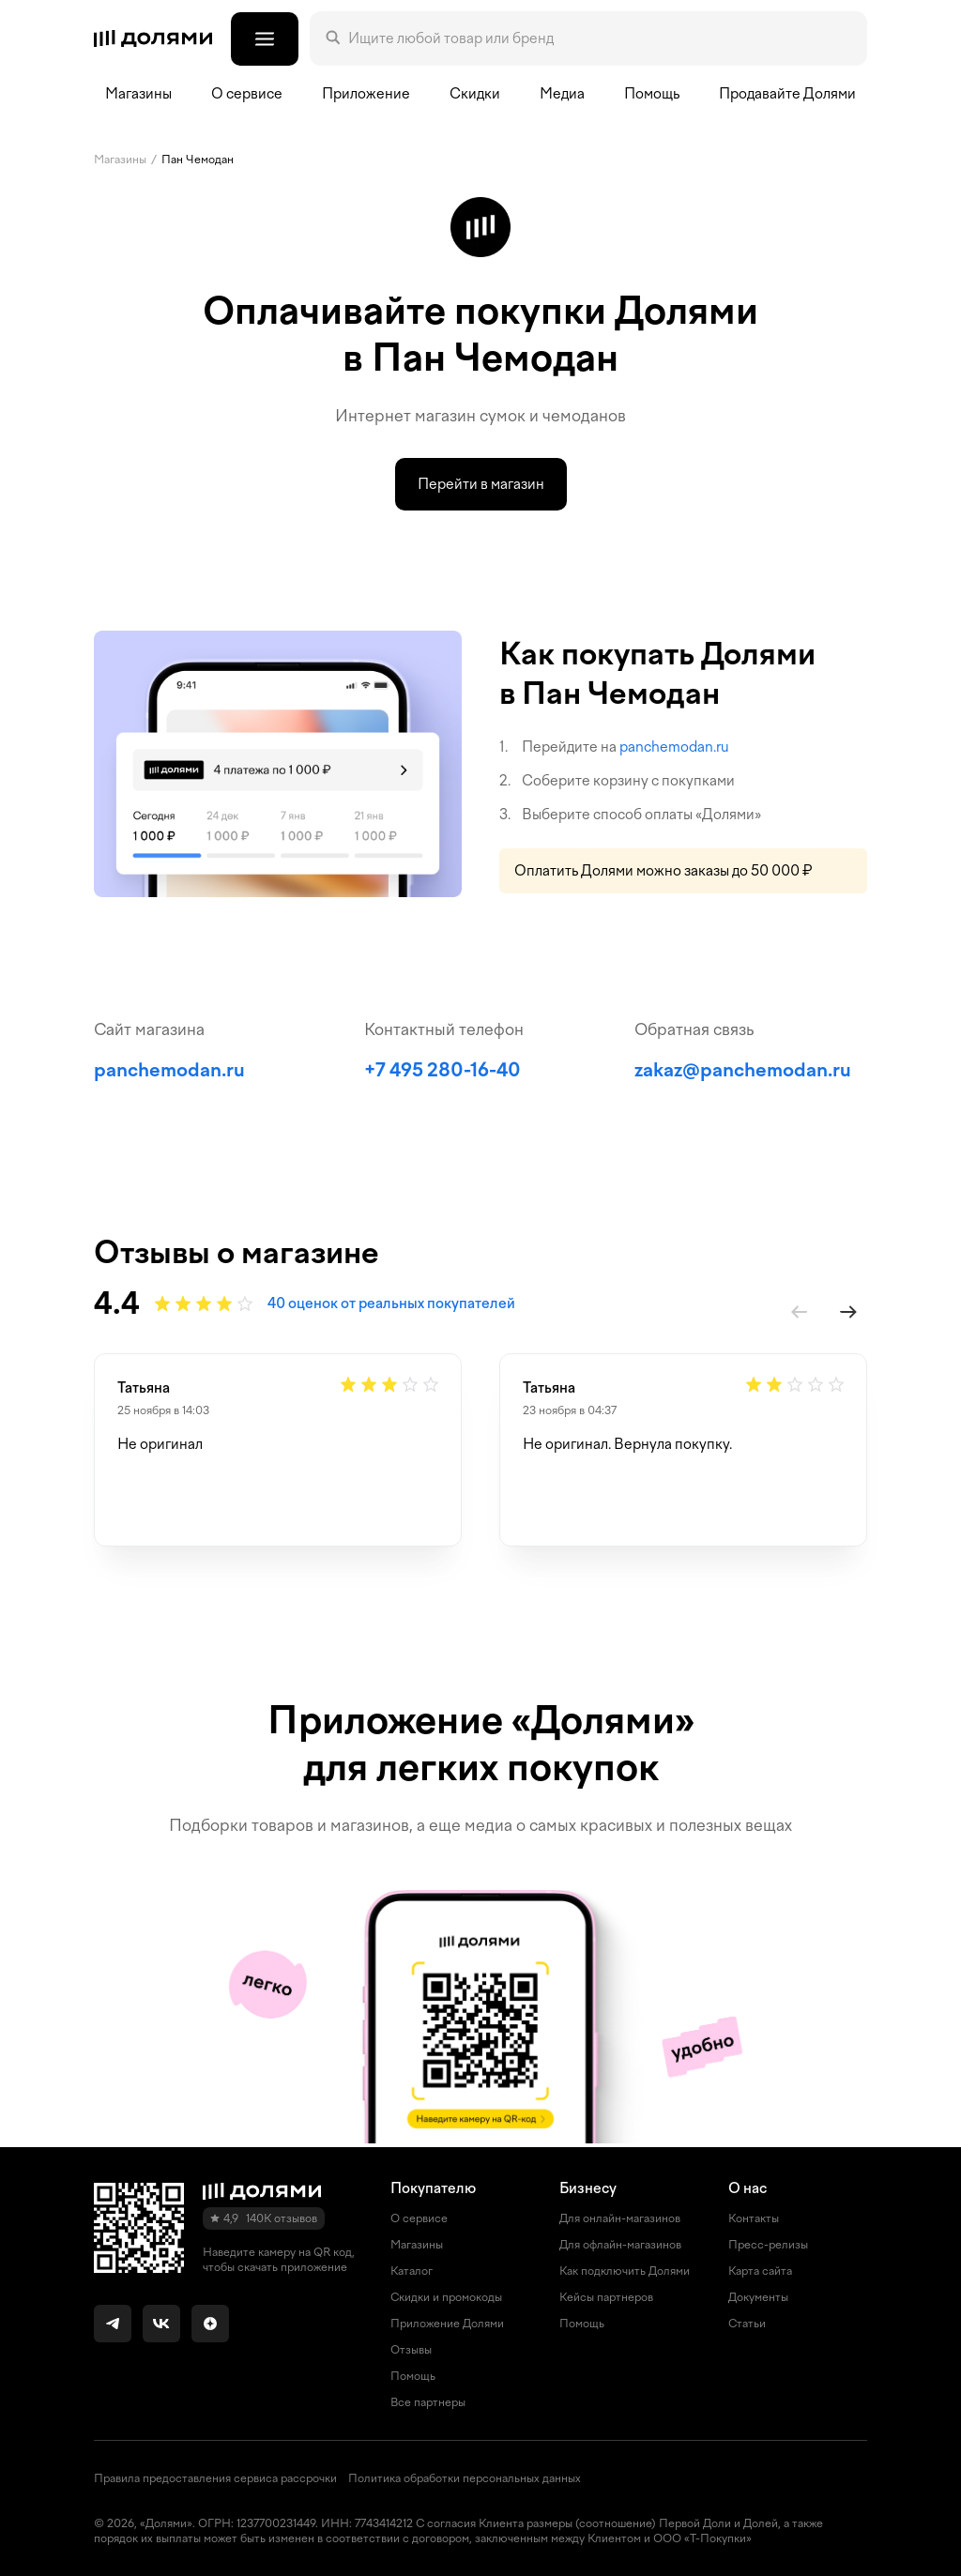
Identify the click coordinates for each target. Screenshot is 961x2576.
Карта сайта (760, 2271)
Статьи (747, 2323)
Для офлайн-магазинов (620, 2244)
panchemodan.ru (674, 747)
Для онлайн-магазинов (619, 2218)
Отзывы (411, 2349)
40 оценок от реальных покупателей (391, 1303)
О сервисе (419, 2218)
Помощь (651, 93)
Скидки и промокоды (446, 2297)
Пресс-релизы (768, 2244)
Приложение (366, 93)
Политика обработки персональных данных (464, 2478)
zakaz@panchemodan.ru (742, 1070)
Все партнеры (427, 2402)
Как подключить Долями (624, 2271)
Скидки (475, 93)
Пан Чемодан (197, 159)
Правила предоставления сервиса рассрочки (215, 2478)
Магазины (138, 93)
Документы (758, 2297)
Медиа (562, 93)
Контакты (753, 2218)
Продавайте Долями (787, 93)
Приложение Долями (447, 2323)
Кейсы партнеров (606, 2297)
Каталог (411, 2271)
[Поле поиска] (599, 38)
